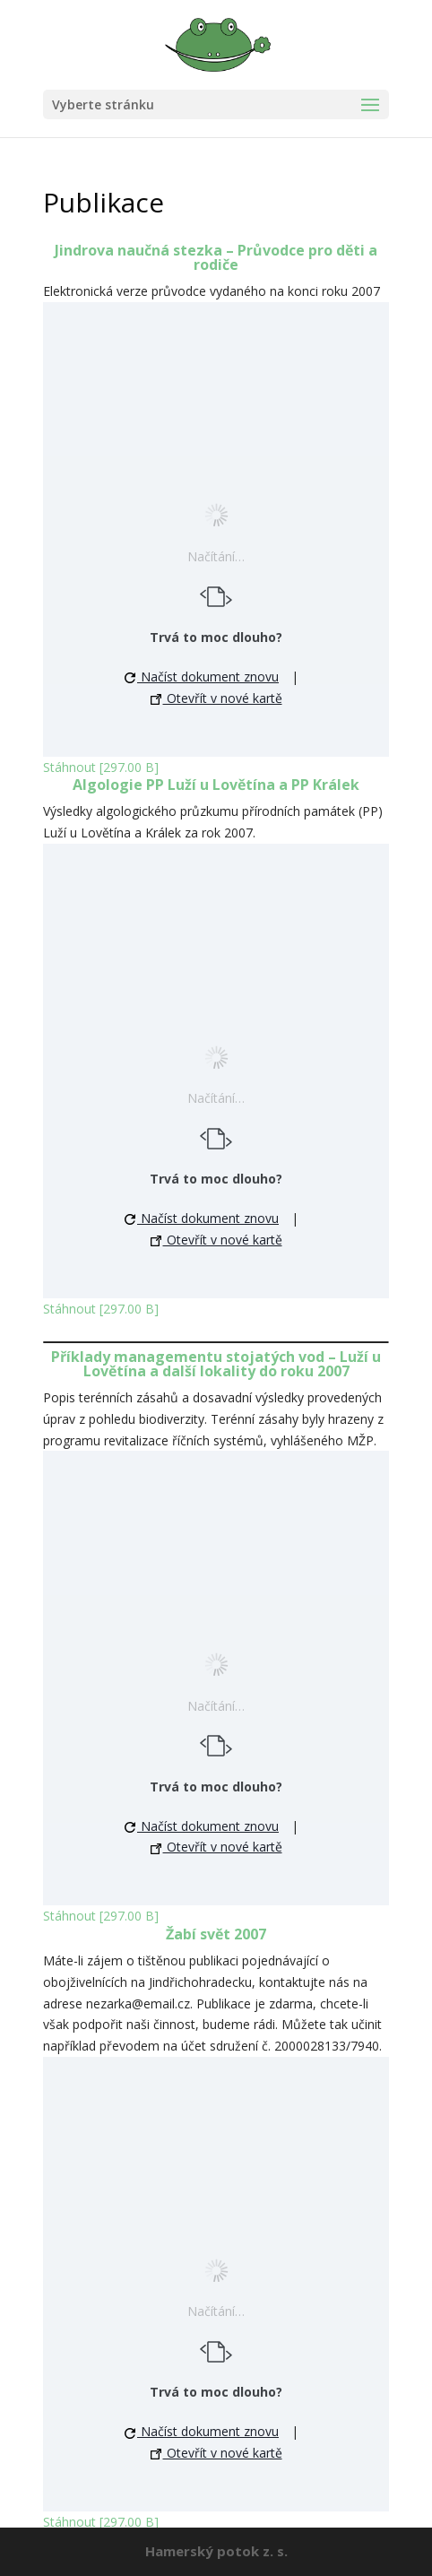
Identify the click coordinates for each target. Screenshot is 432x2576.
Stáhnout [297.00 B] (101, 767)
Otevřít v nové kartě (216, 698)
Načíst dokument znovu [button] (202, 676)
